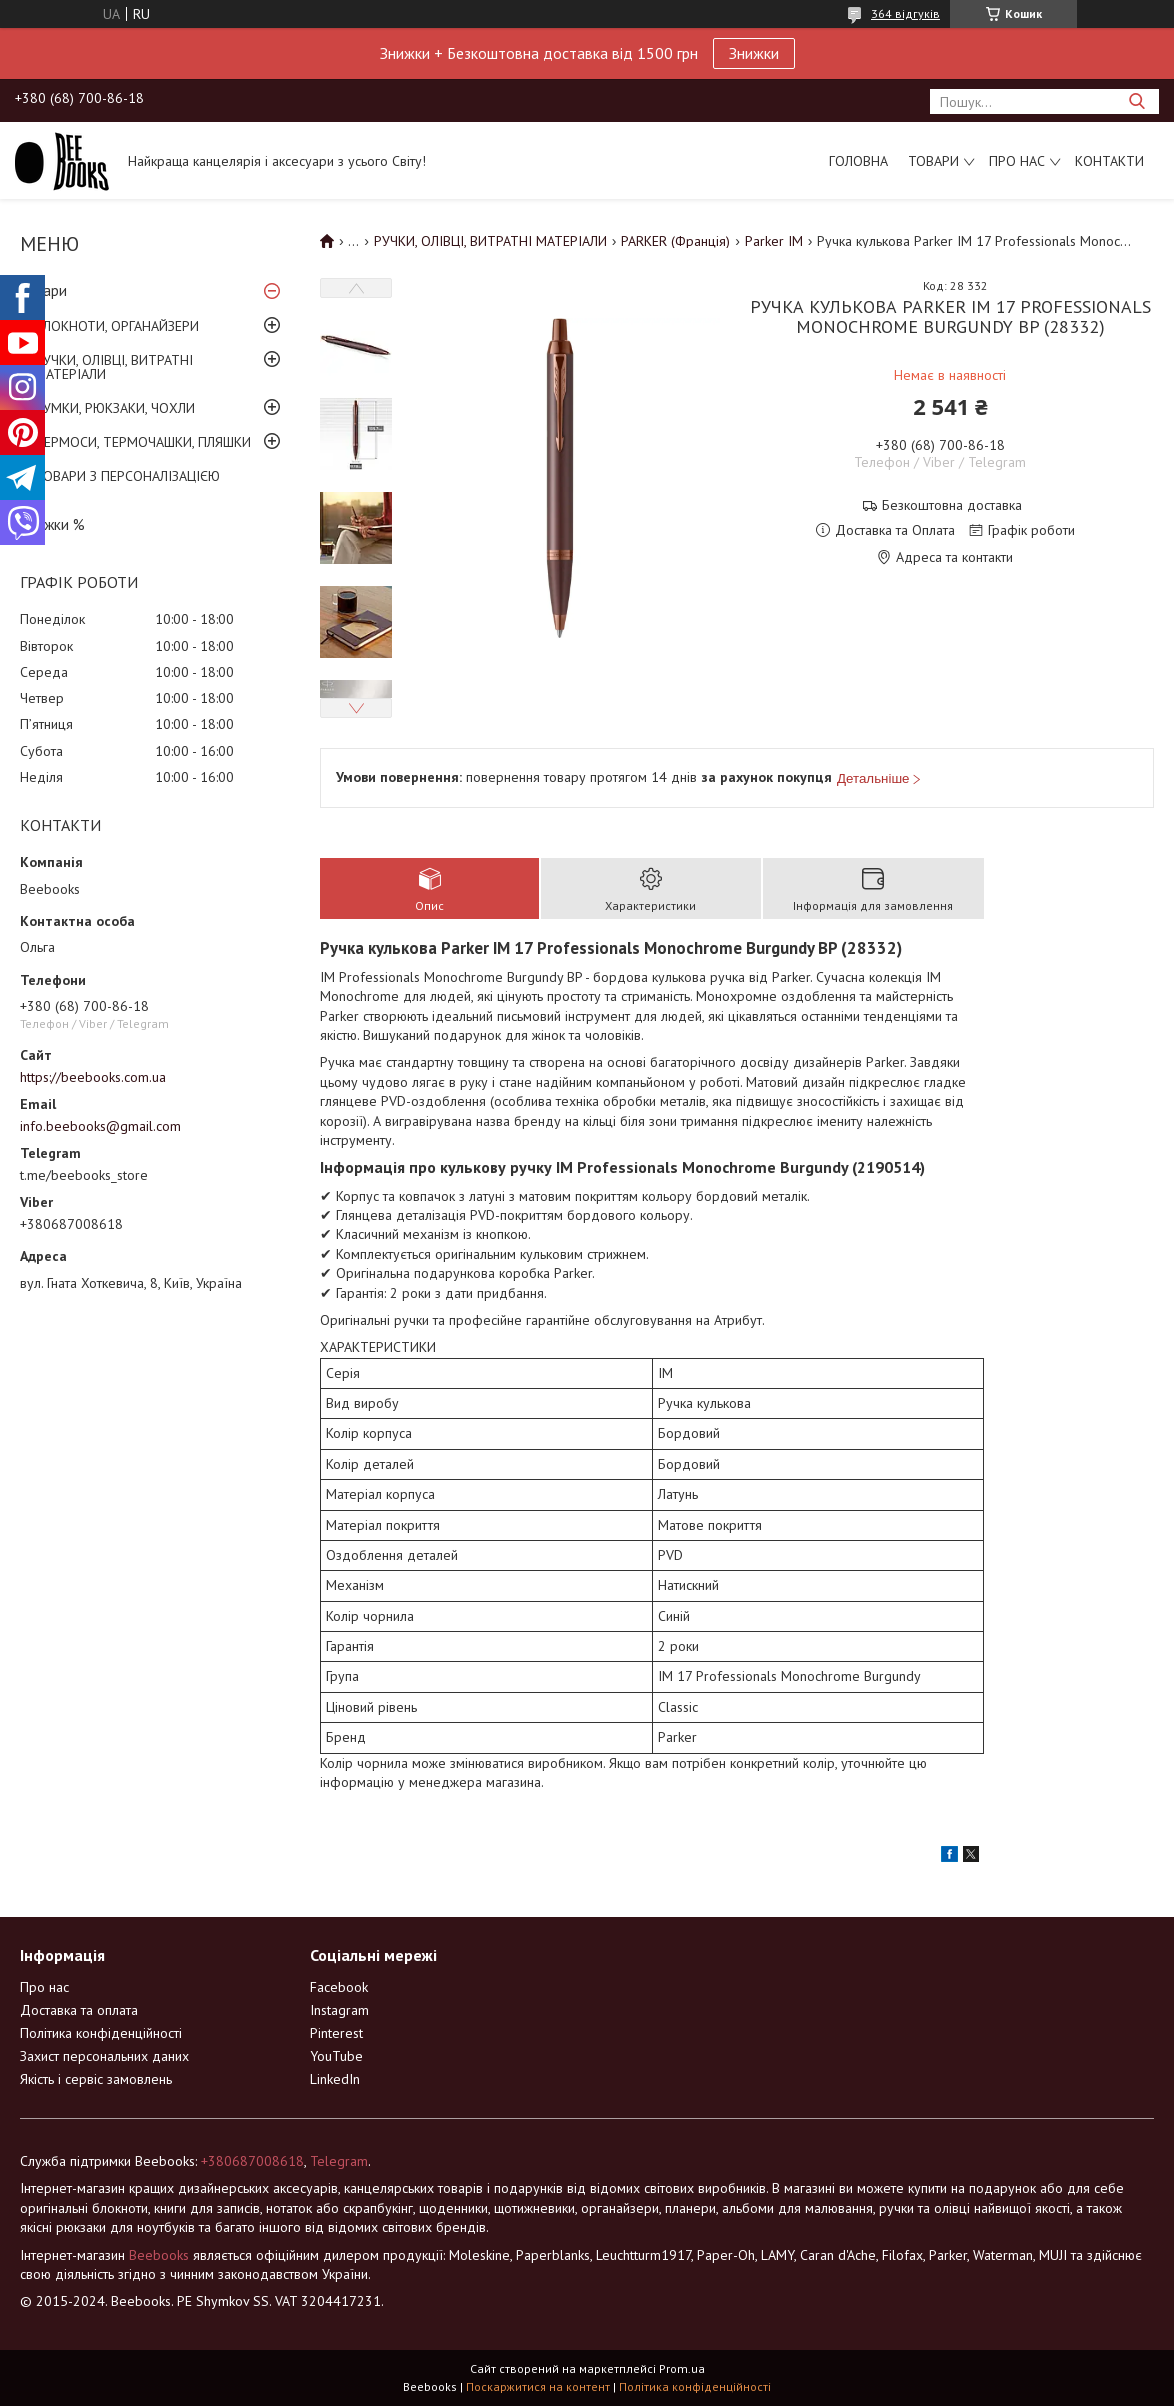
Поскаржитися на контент (538, 2386)
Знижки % (52, 524)
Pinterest (336, 2033)
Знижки (754, 53)
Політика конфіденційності (101, 2033)
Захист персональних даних (104, 2056)
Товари (933, 161)
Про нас (1017, 161)
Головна (858, 161)
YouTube (336, 2056)
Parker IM (774, 241)
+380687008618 (252, 2161)
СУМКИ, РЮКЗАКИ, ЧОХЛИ (115, 408)
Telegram (339, 2161)
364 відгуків (905, 13)
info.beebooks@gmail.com (100, 1126)
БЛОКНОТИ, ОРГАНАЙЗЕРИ (117, 326)
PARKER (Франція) (675, 241)
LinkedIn (335, 2079)
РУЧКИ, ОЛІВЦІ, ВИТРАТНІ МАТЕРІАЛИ (114, 367)
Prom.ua (682, 2368)
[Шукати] (1136, 101)
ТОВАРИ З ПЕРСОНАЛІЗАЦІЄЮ (127, 476)
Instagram (339, 2010)
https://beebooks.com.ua (93, 1077)
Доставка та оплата (79, 2010)
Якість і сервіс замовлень (96, 2079)
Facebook (339, 1987)
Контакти (1109, 161)
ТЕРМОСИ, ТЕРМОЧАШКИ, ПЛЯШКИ (143, 442)
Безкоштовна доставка (952, 505)
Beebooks (159, 2255)
